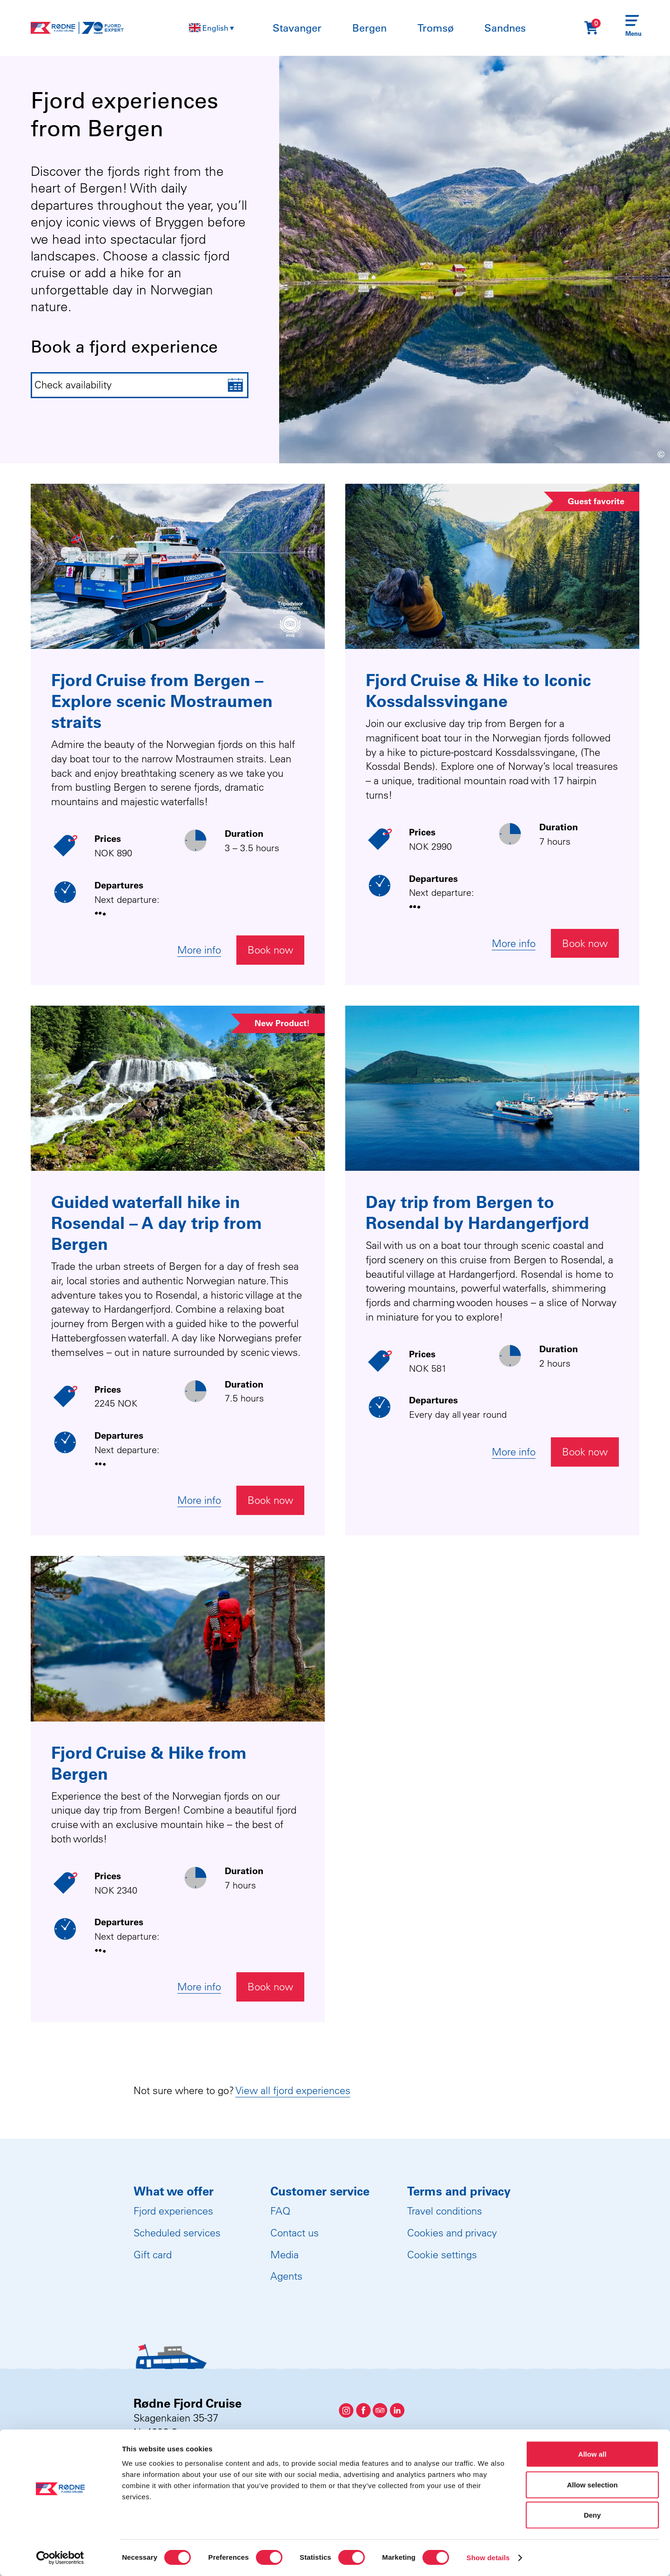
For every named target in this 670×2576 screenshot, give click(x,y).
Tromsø (435, 27)
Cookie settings (442, 2254)
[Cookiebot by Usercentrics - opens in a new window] (60, 2558)
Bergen (369, 27)
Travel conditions (444, 2210)
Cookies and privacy (452, 2232)
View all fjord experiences (292, 2090)
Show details (488, 2558)
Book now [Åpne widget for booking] (270, 949)
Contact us (294, 2232)
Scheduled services (177, 2232)
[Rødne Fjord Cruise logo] (77, 28)
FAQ (280, 2210)
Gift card (153, 2254)
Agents (286, 2275)
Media (284, 2254)
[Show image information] (639, 456)
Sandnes (505, 27)
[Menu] (632, 28)
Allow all (592, 2454)
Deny (592, 2515)
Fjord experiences (173, 2210)
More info (199, 949)
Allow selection (592, 2485)
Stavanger (297, 27)
